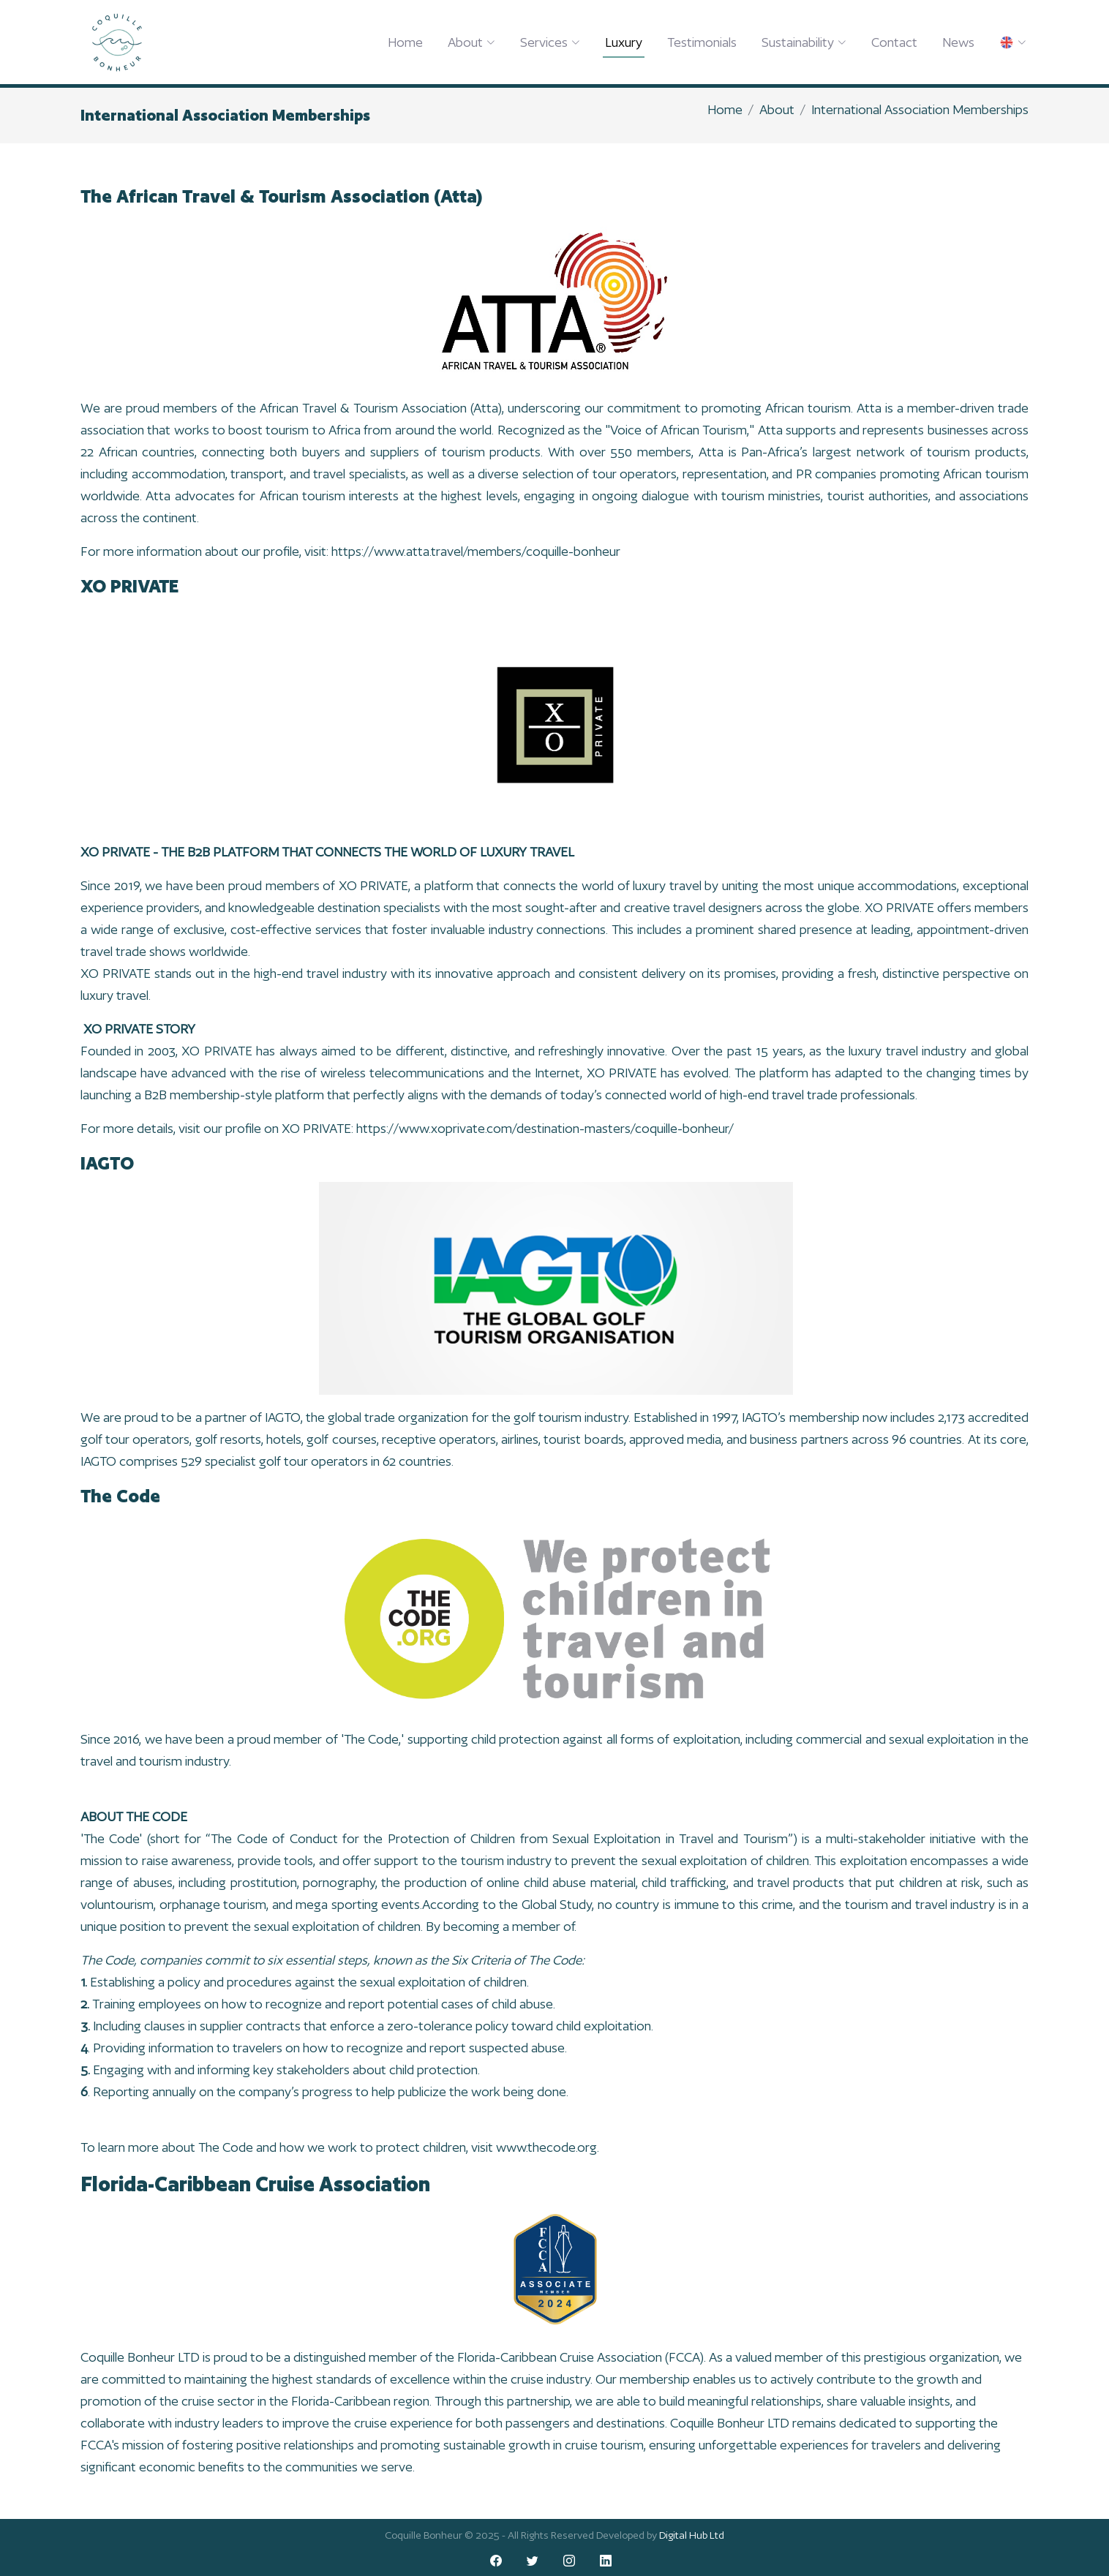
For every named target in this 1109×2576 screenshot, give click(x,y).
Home (405, 42)
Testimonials (702, 42)
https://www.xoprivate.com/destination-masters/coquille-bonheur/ (545, 1133)
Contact (894, 42)
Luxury (623, 42)
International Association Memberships (920, 109)
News (958, 42)
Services (550, 42)
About (471, 42)
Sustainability (804, 42)
